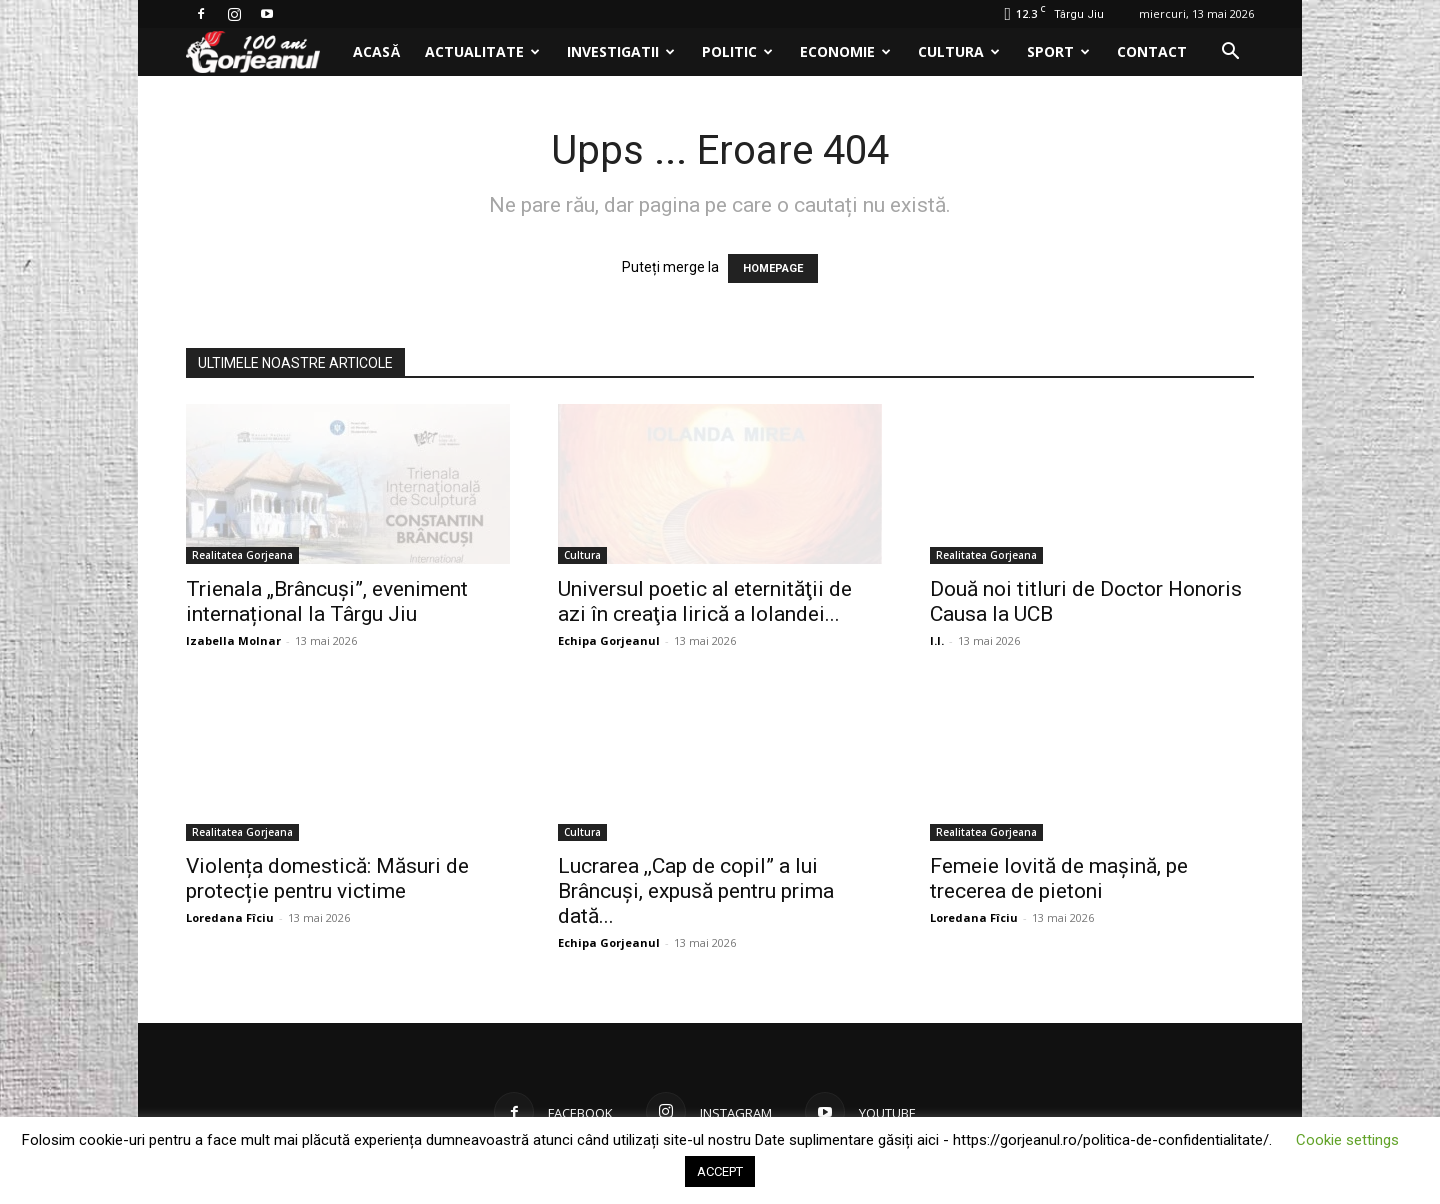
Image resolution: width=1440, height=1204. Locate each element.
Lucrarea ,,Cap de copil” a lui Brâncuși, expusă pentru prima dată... (696, 891)
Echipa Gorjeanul (609, 640)
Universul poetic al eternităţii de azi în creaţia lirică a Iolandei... (705, 601)
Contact (1152, 51)
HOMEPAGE (773, 268)
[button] (1230, 53)
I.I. (937, 640)
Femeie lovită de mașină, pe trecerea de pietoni (1059, 878)
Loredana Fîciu (230, 917)
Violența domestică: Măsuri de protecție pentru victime (327, 878)
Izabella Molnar (233, 640)
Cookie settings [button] (1347, 1140)
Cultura (959, 51)
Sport (1058, 51)
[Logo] (263, 52)
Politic (737, 51)
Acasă (376, 51)
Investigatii (621, 51)
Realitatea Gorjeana (242, 555)
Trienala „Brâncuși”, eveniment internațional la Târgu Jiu (327, 601)
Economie (845, 51)
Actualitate (482, 51)
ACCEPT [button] (720, 1171)
